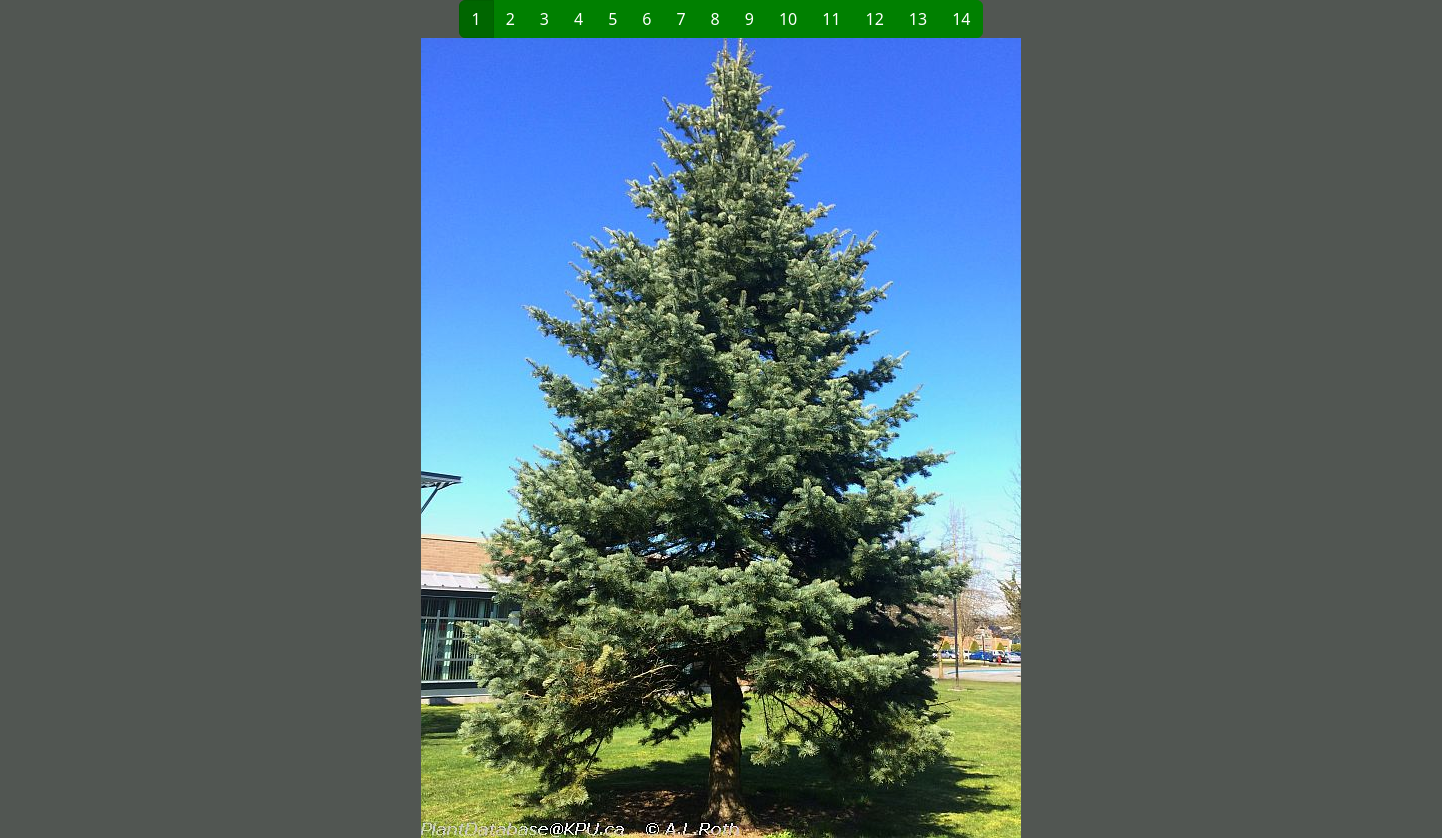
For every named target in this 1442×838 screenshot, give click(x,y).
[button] (397, 438)
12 (875, 19)
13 (918, 19)
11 (831, 19)
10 (788, 19)
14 (961, 19)
